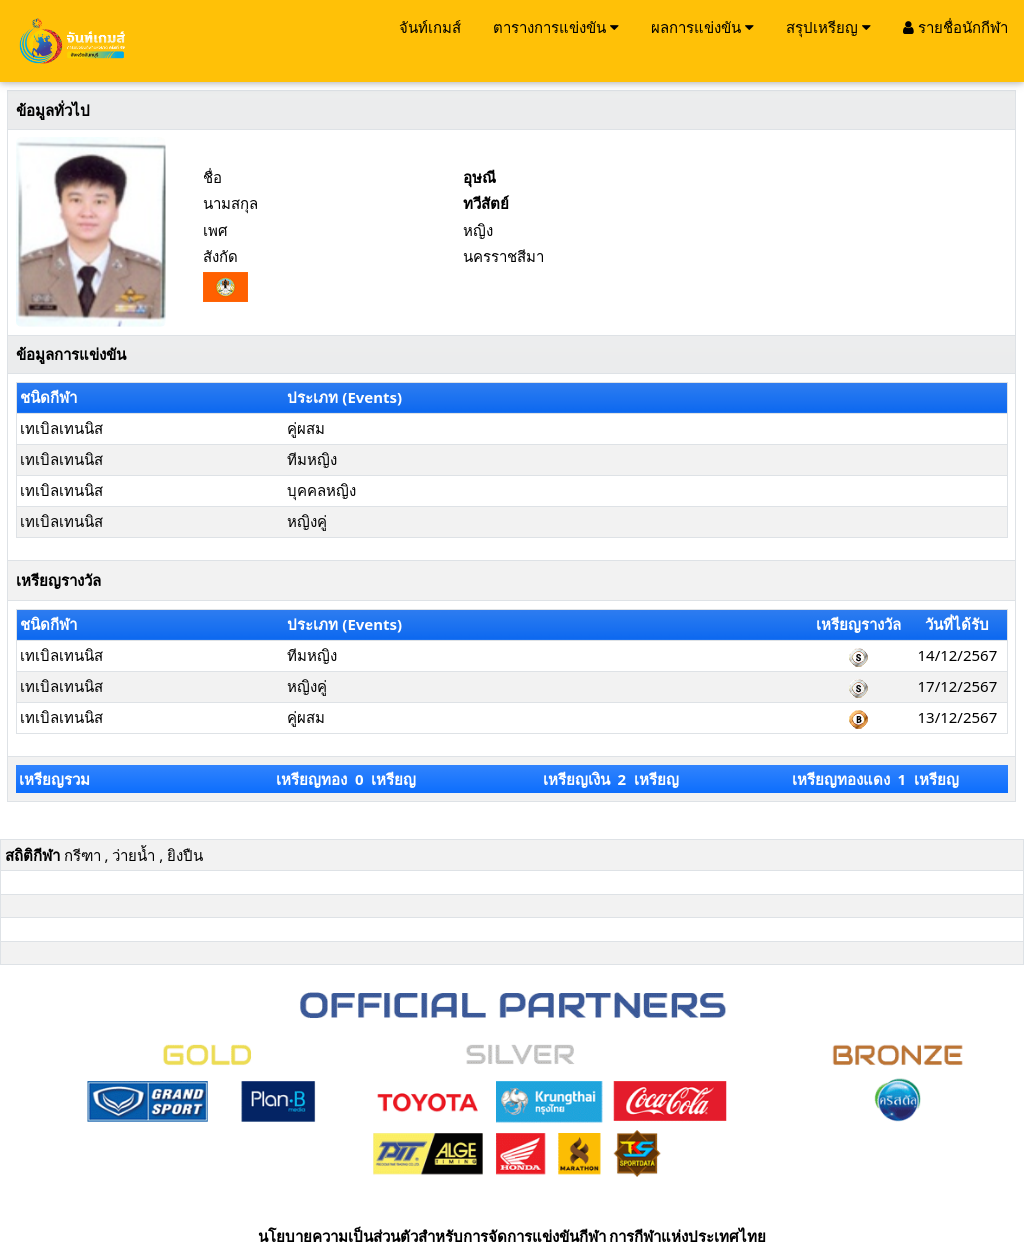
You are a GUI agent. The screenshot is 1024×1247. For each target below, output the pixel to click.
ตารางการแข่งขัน (556, 27)
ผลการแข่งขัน (702, 27)
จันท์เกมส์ (430, 27)
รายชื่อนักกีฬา (955, 27)
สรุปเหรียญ (828, 27)
